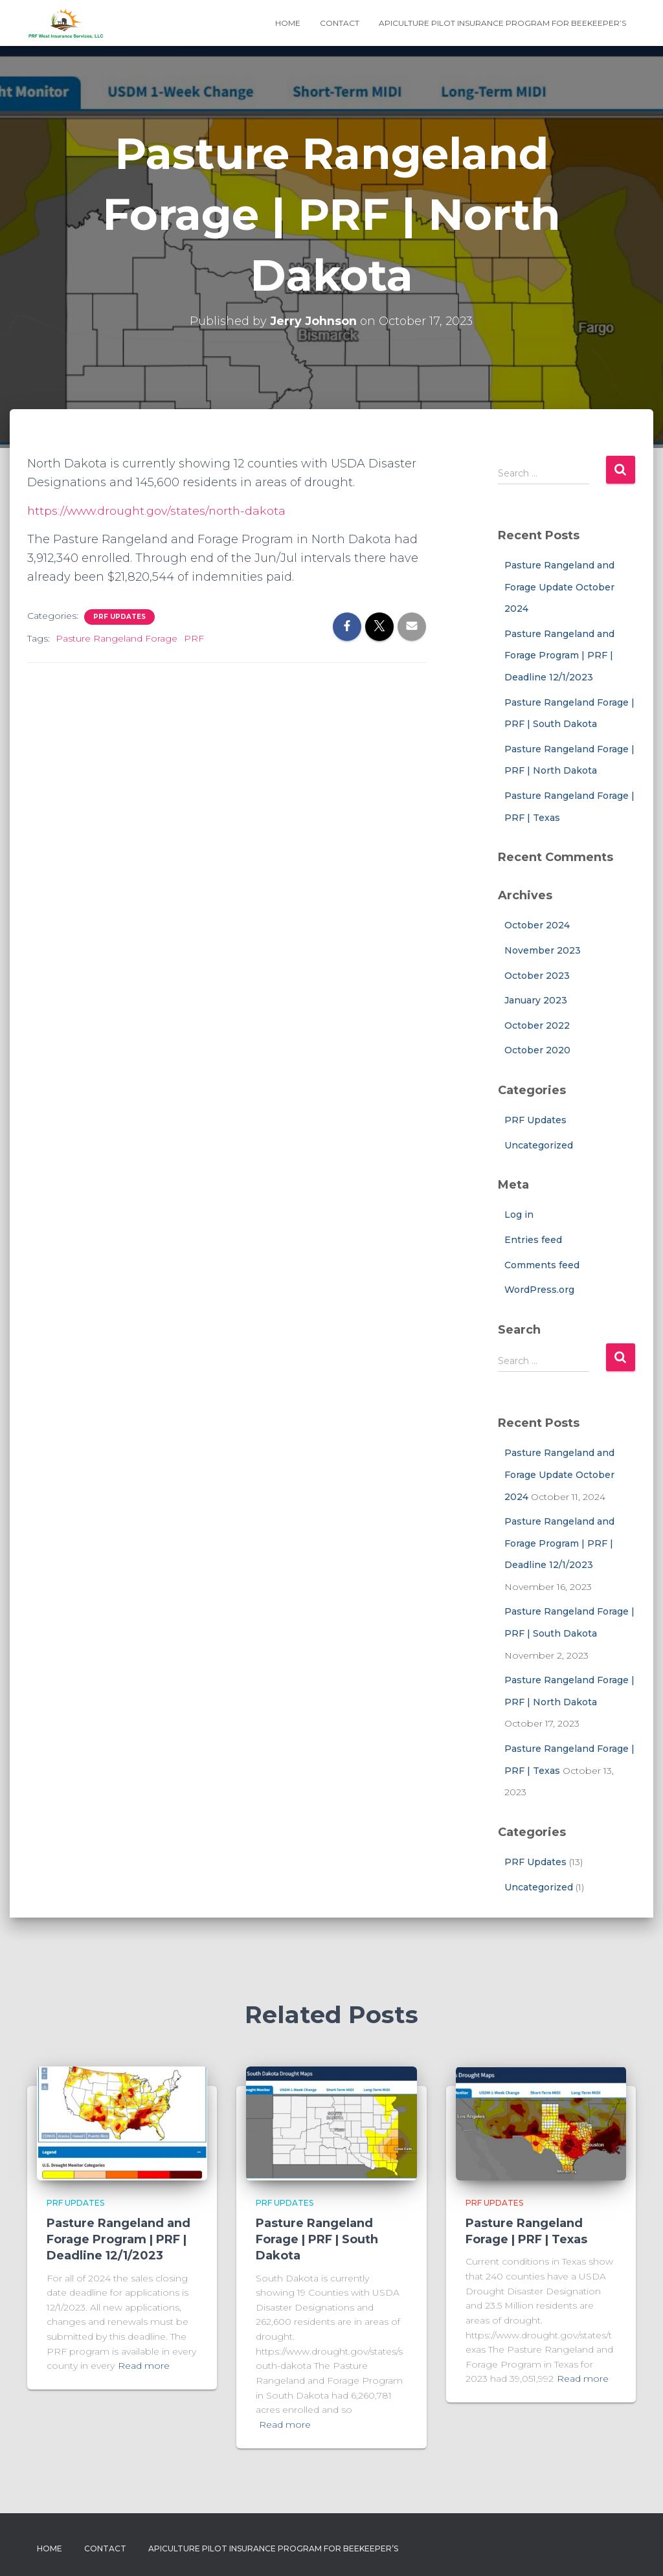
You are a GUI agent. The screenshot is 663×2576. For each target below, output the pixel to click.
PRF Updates (119, 616)
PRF (194, 638)
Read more (144, 2365)
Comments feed (541, 1265)
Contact (339, 23)
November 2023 (542, 950)
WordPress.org (539, 1289)
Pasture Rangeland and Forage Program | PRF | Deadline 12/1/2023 (559, 655)
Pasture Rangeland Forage (116, 638)
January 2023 (535, 1000)
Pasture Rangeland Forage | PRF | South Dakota (317, 2239)
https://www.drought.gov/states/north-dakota (159, 511)
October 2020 (537, 1050)
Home (287, 23)
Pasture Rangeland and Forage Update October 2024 (559, 586)
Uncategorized (538, 1145)
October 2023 (537, 975)
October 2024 (537, 925)
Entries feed (533, 1240)
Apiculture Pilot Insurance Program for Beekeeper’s (502, 23)
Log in (519, 1214)
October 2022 (537, 1025)
